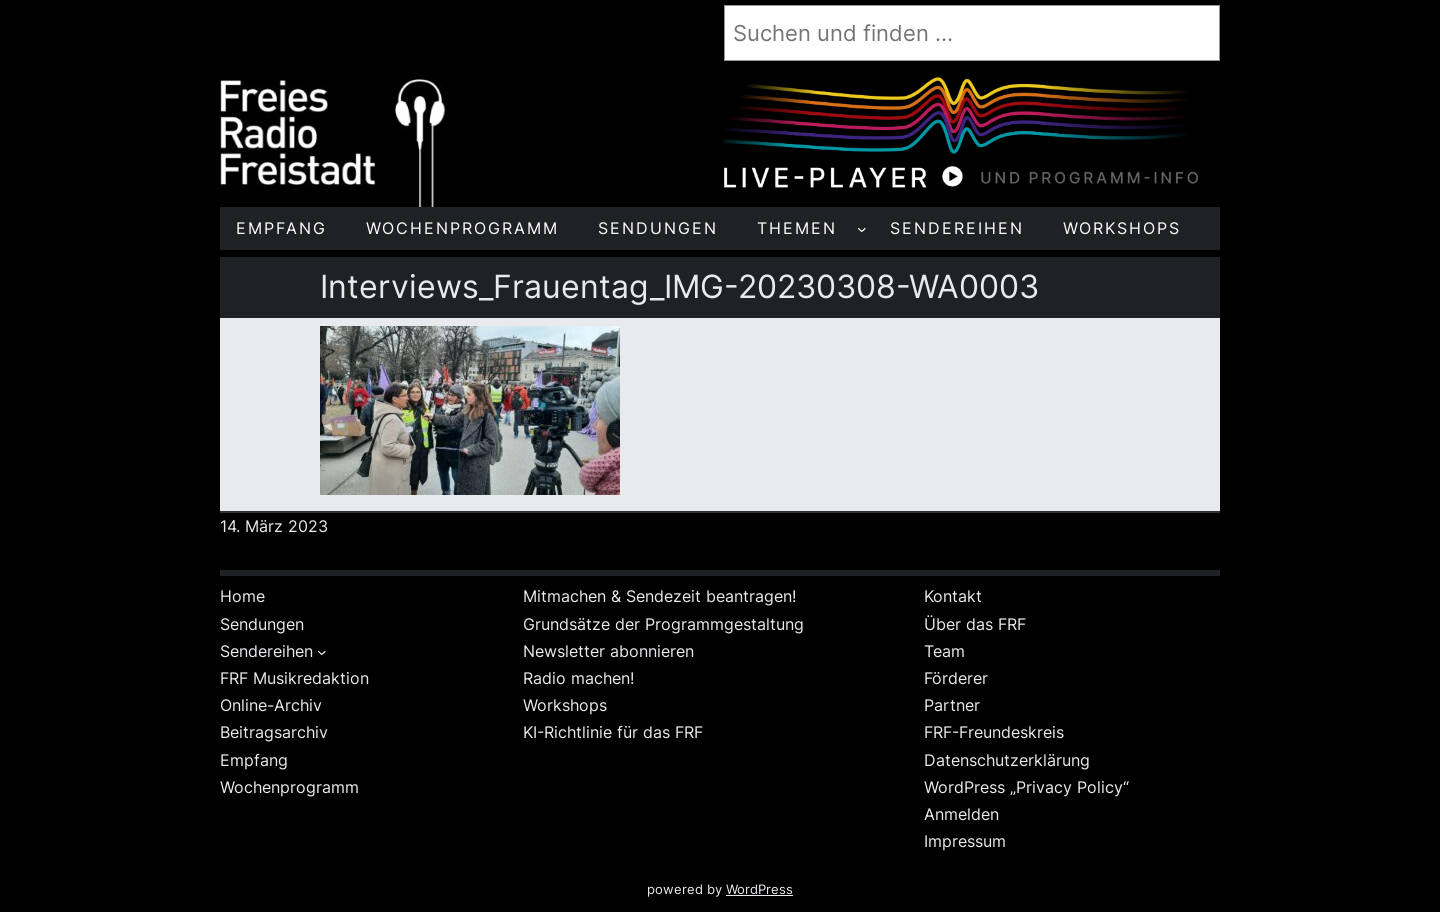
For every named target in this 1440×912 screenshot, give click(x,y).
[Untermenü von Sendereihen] (322, 652)
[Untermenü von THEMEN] (862, 229)
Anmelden (961, 814)
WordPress (759, 889)
